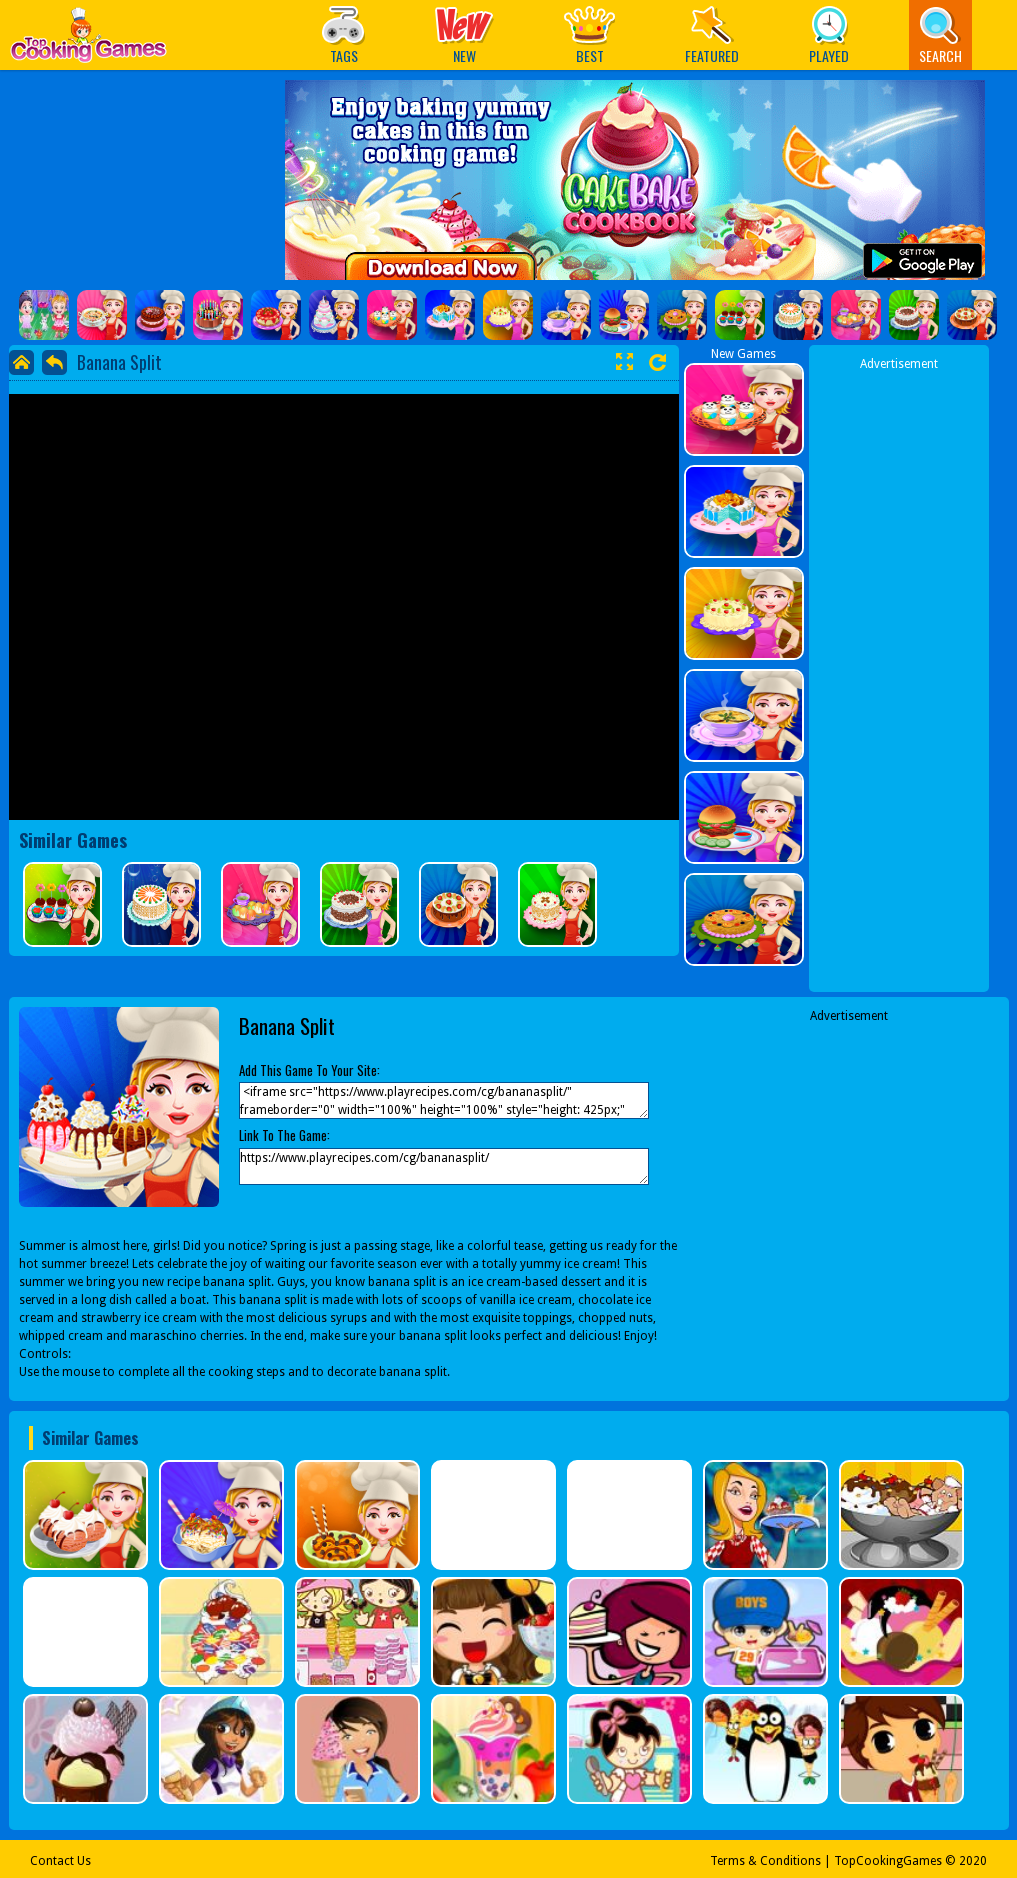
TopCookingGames (888, 1861)
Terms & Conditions (765, 1861)
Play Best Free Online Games (88, 40)
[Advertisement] (899, 673)
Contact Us (60, 1861)
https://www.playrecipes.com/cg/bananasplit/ (444, 1166)
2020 (973, 1861)
